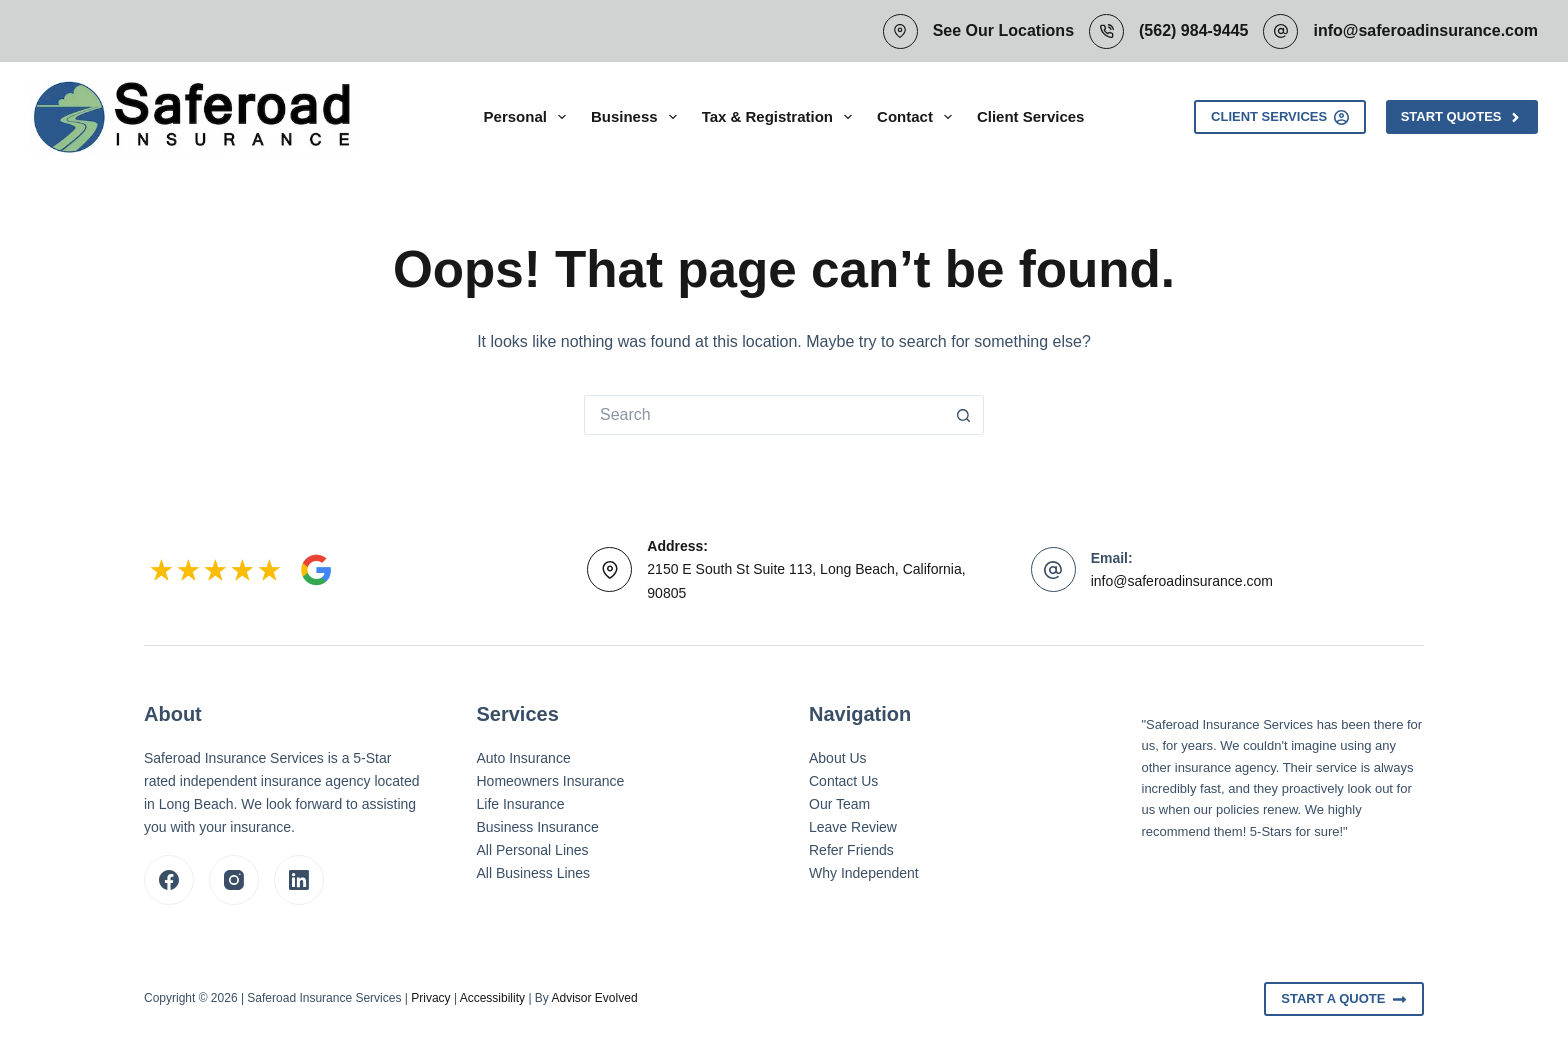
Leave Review (853, 827)
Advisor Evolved (595, 998)
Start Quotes (1462, 117)
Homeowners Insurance (551, 781)
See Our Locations (1003, 30)
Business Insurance (538, 827)
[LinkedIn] (299, 880)
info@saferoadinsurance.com (1425, 30)
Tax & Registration (781, 117)
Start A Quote (1344, 999)
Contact (918, 117)
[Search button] (964, 415)
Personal (529, 117)
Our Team (839, 804)
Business (638, 117)
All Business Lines (534, 873)
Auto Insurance (524, 758)
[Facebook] (169, 880)
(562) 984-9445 (1193, 30)
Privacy (430, 998)
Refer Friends (851, 850)
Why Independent (864, 873)
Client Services (1031, 116)
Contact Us (843, 781)
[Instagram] (234, 880)
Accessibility (492, 998)
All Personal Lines (533, 850)
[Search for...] (764, 415)
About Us (838, 758)
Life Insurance (521, 804)
